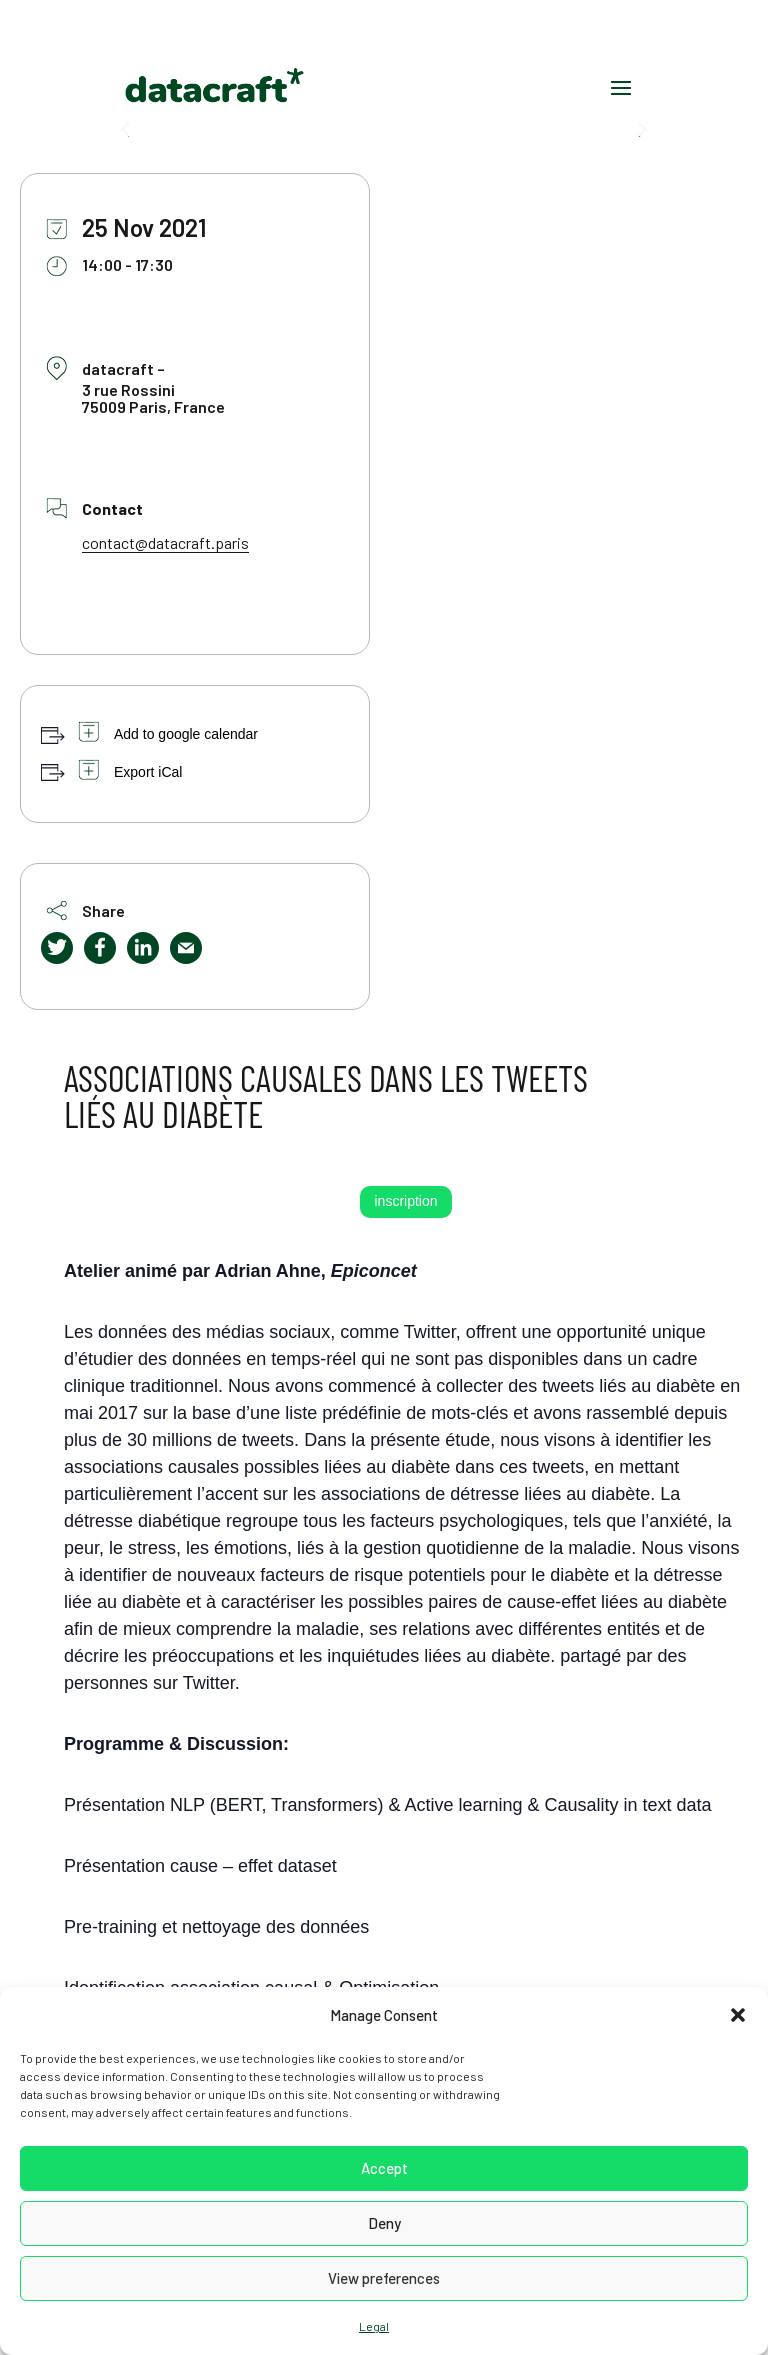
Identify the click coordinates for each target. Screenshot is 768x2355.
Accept (384, 2168)
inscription (405, 1201)
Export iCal (148, 772)
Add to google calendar (186, 734)
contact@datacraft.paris (165, 542)
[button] (738, 2015)
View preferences (384, 2278)
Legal (374, 2326)
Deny (384, 2223)
